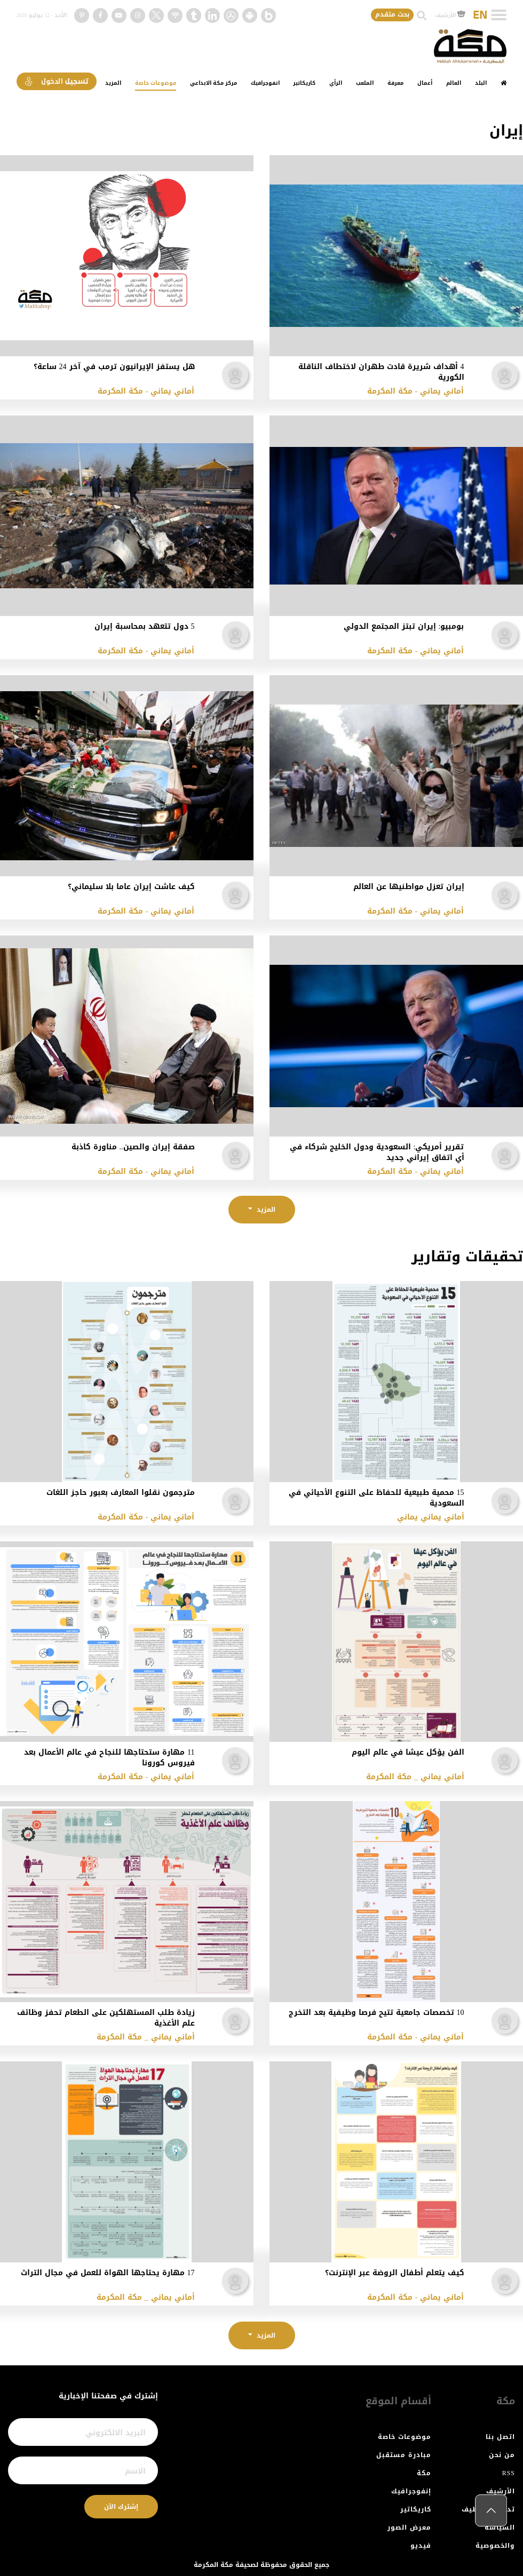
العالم (453, 83)
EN (480, 15)
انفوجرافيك (265, 83)
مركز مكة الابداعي (213, 83)
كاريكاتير (304, 83)
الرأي (335, 83)
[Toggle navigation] (498, 15)
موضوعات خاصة (155, 83)
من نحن (502, 2455)
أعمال (424, 83)
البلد (481, 83)
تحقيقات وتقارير (467, 1256)
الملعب (365, 83)
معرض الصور (409, 2527)
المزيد (113, 83)
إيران (506, 131)
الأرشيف (450, 15)
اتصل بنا (500, 2437)
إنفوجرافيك (411, 2491)
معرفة (395, 83)
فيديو (420, 2545)
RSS (508, 2473)
